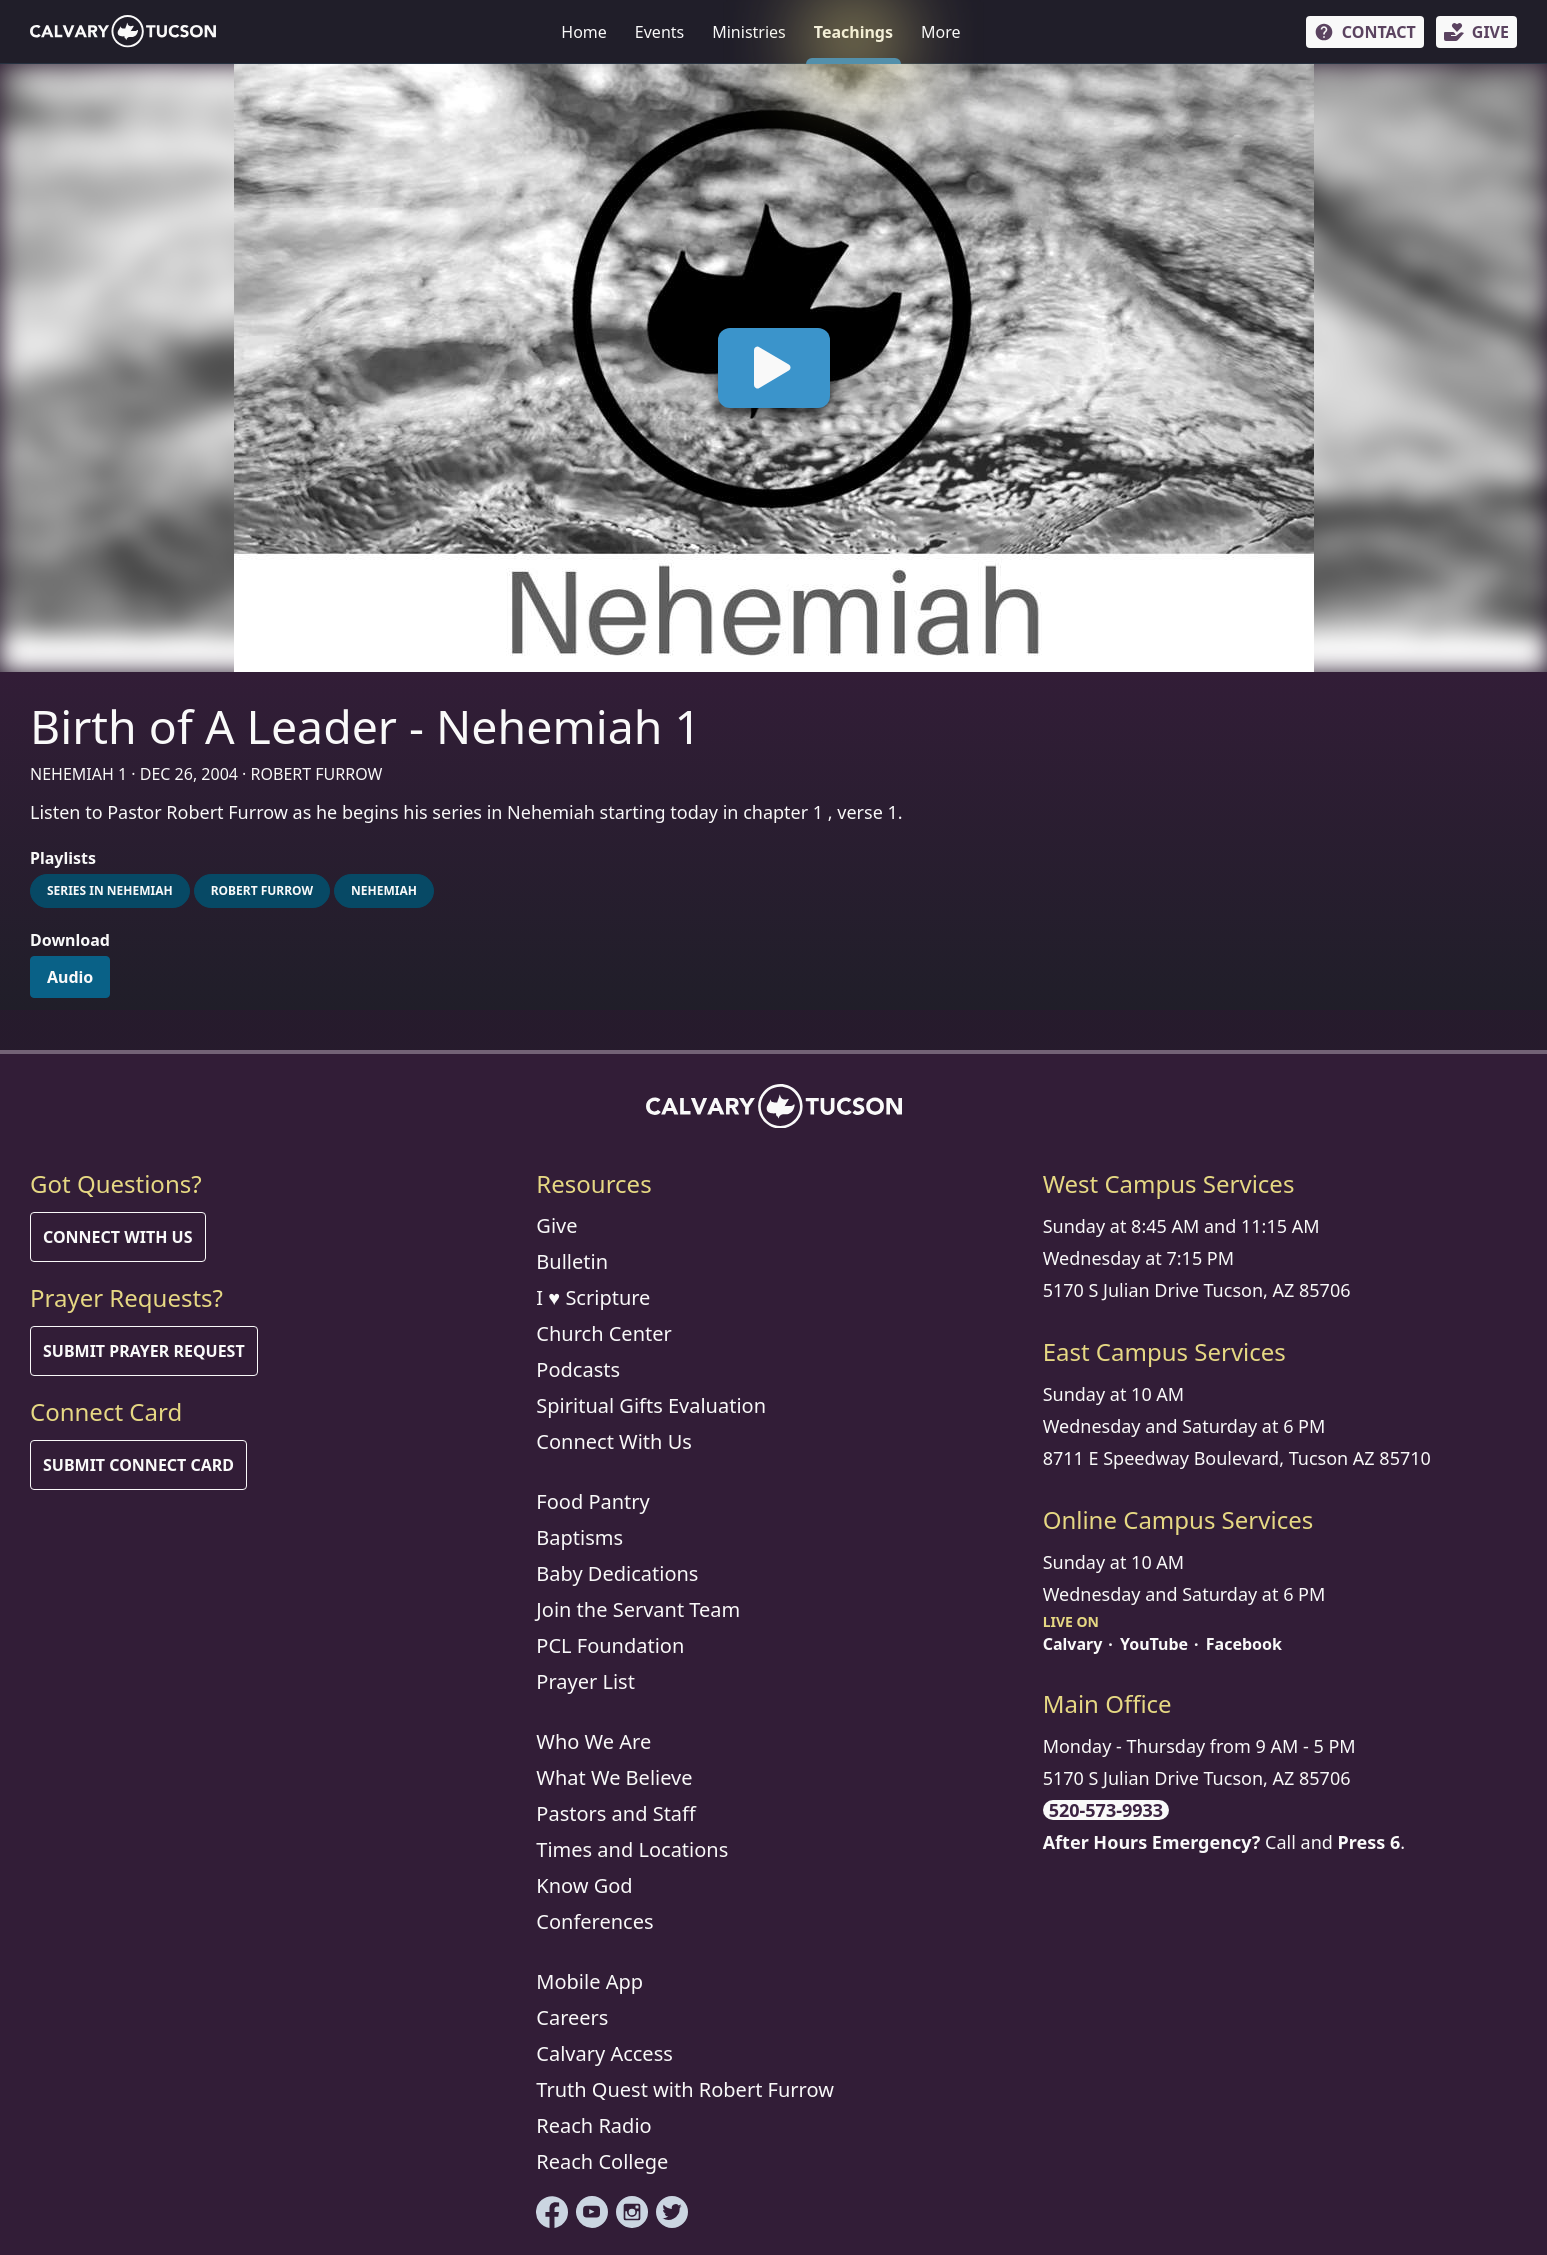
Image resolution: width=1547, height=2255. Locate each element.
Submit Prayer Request (144, 1351)
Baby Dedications (617, 1573)
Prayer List (585, 1681)
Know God (584, 1885)
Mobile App (589, 1981)
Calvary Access (604, 2053)
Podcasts (578, 1369)
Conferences (594, 1921)
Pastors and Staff (616, 1813)
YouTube (1154, 1644)
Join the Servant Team (638, 1609)
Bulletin (572, 1261)
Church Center (603, 1333)
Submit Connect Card (138, 1465)
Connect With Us (118, 1237)
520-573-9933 (1106, 1810)
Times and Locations (632, 1849)
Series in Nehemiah (110, 890)
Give (556, 1225)
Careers (572, 2017)
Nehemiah (384, 890)
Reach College (602, 2161)
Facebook (1244, 1644)
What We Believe (614, 1777)
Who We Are (593, 1741)
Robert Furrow (262, 890)
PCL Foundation (610, 1645)
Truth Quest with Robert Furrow (685, 2089)
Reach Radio (593, 2125)
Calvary (1073, 1644)
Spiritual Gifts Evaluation (651, 1405)
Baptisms (579, 1537)
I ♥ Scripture (593, 1297)
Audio (70, 977)
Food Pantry (592, 1501)
